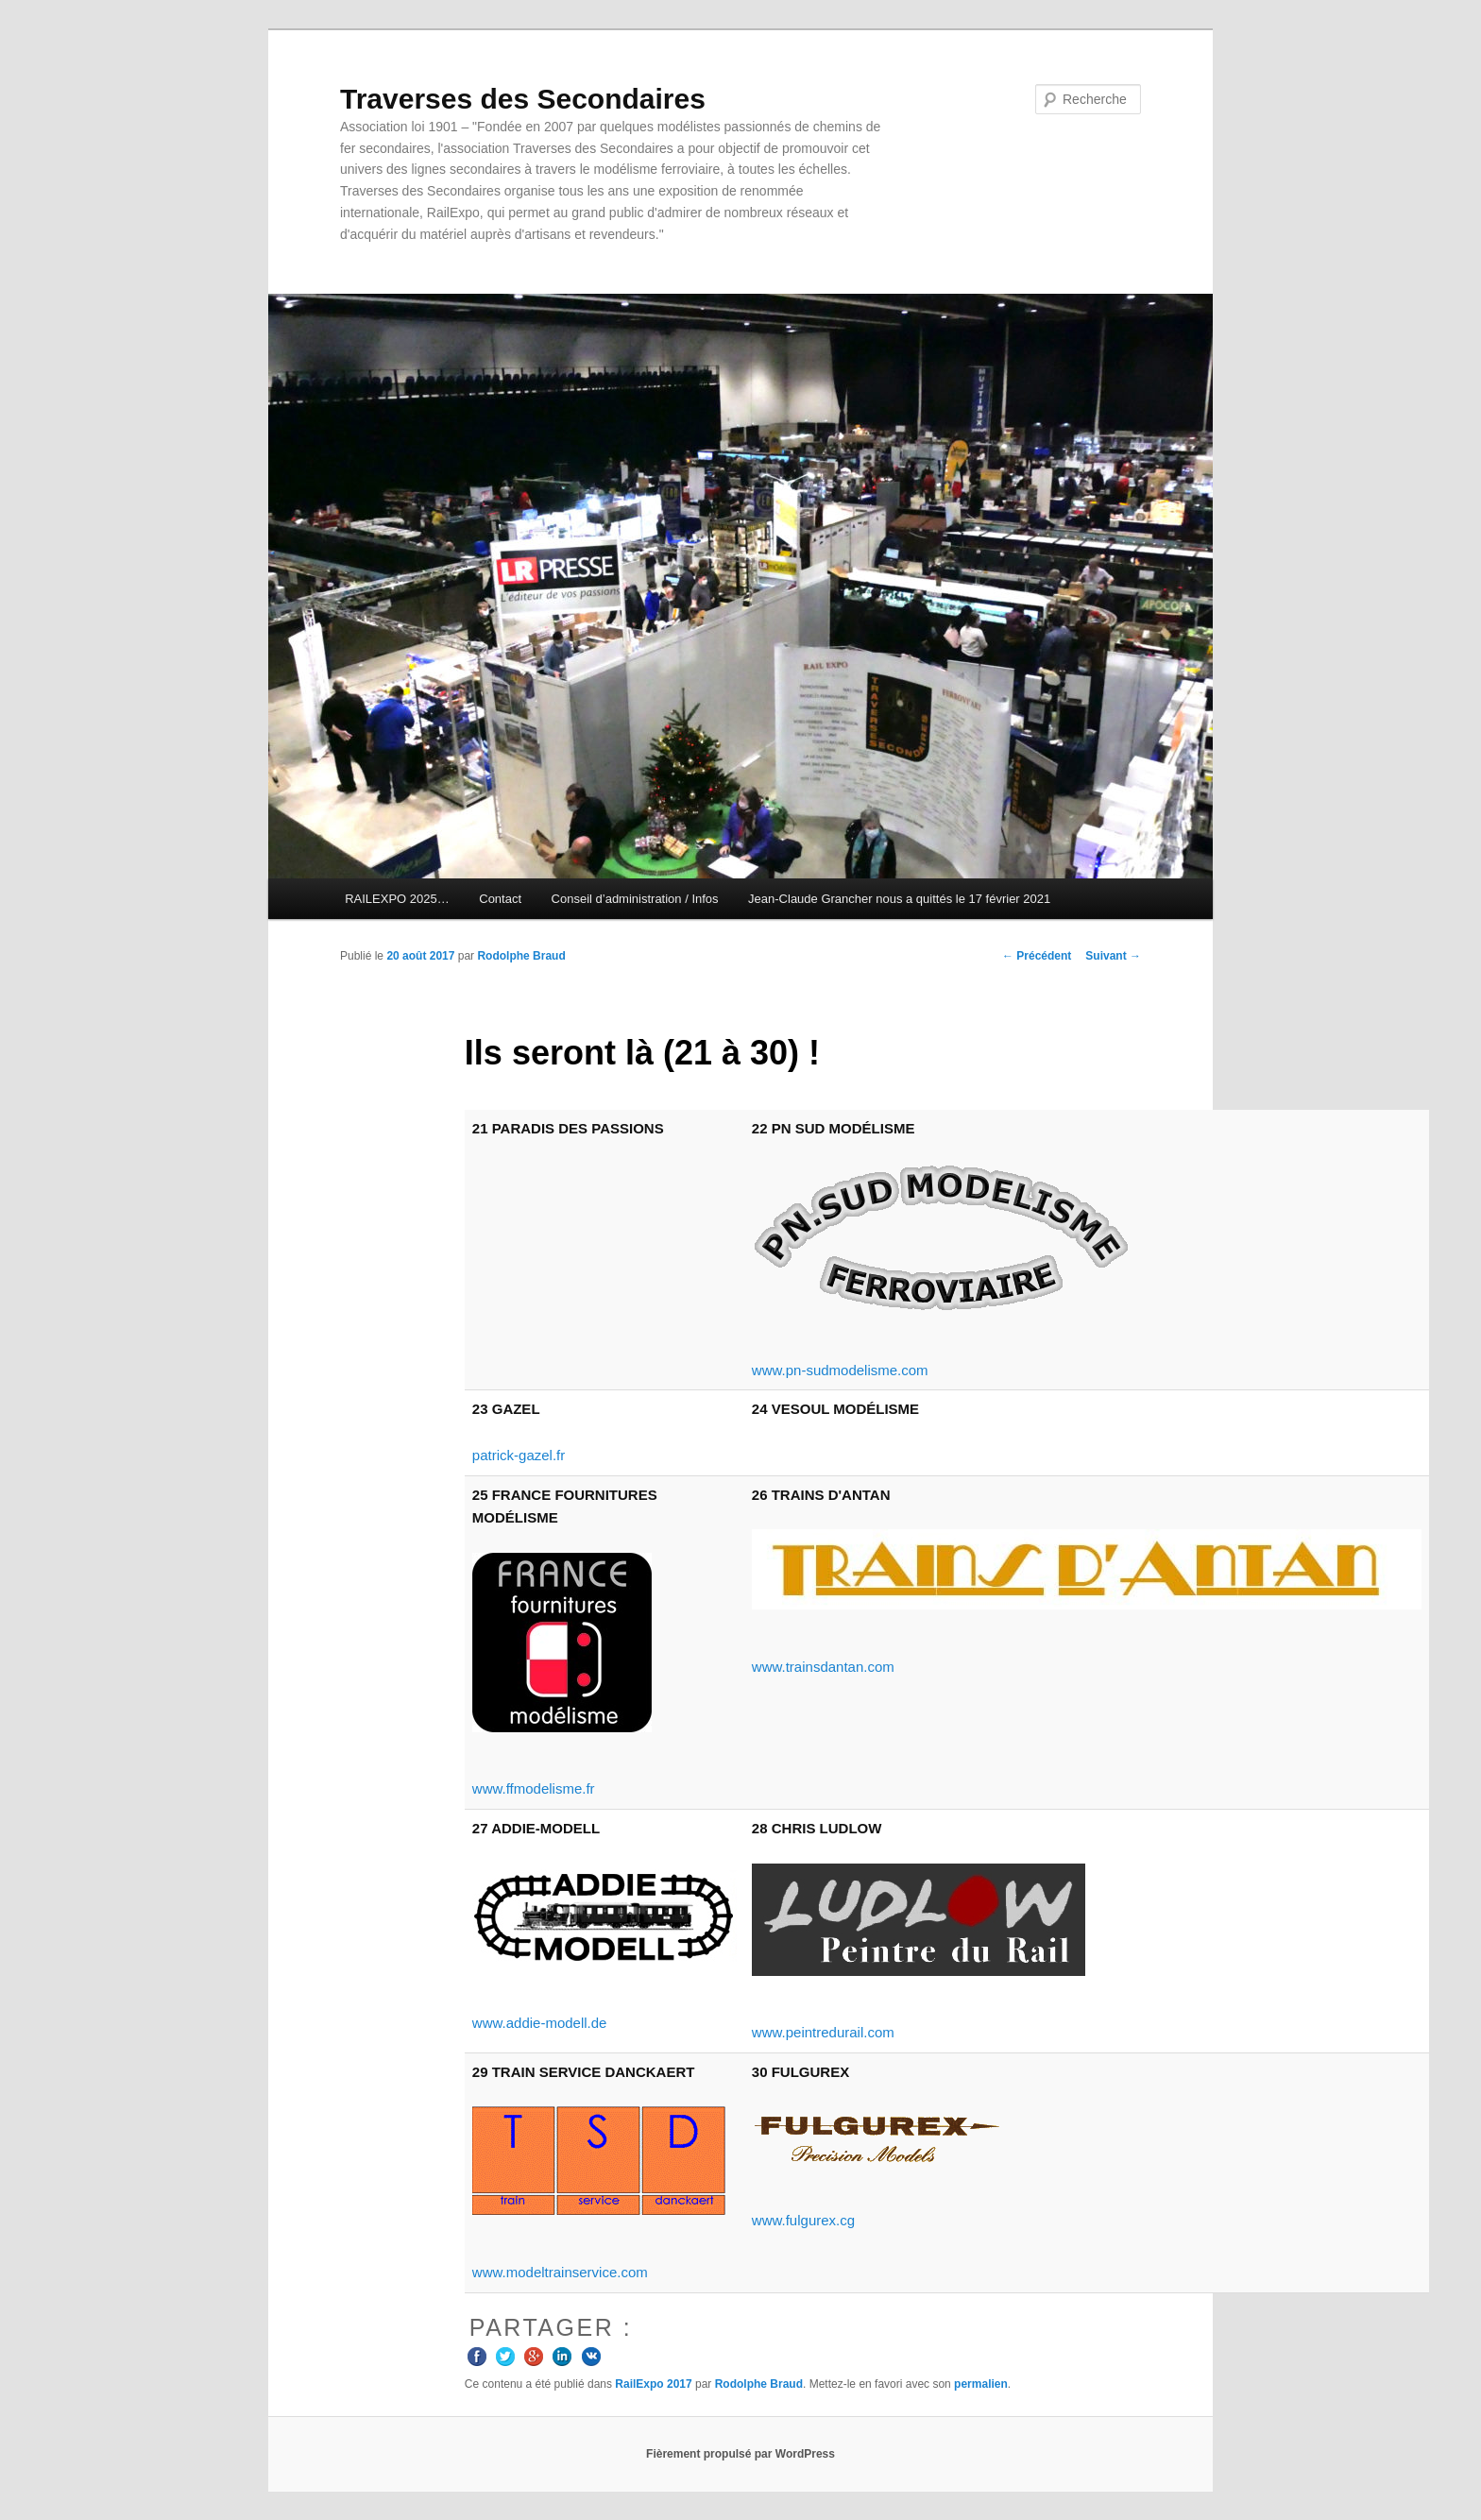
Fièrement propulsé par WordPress (740, 2453)
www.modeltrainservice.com (560, 2272)
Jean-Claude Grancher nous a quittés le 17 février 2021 (899, 899)
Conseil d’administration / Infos (635, 899)
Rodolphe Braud (521, 955)
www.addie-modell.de (539, 2023)
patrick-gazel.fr (518, 1455)
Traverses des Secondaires (523, 98)
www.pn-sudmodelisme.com (840, 1370)
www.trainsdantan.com (823, 1667)
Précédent (1036, 955)
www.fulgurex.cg (803, 2220)
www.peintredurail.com (823, 2032)
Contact (500, 899)
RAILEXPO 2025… (397, 899)
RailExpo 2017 (653, 2384)
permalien (981, 2384)
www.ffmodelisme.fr (533, 1788)
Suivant (1113, 955)
